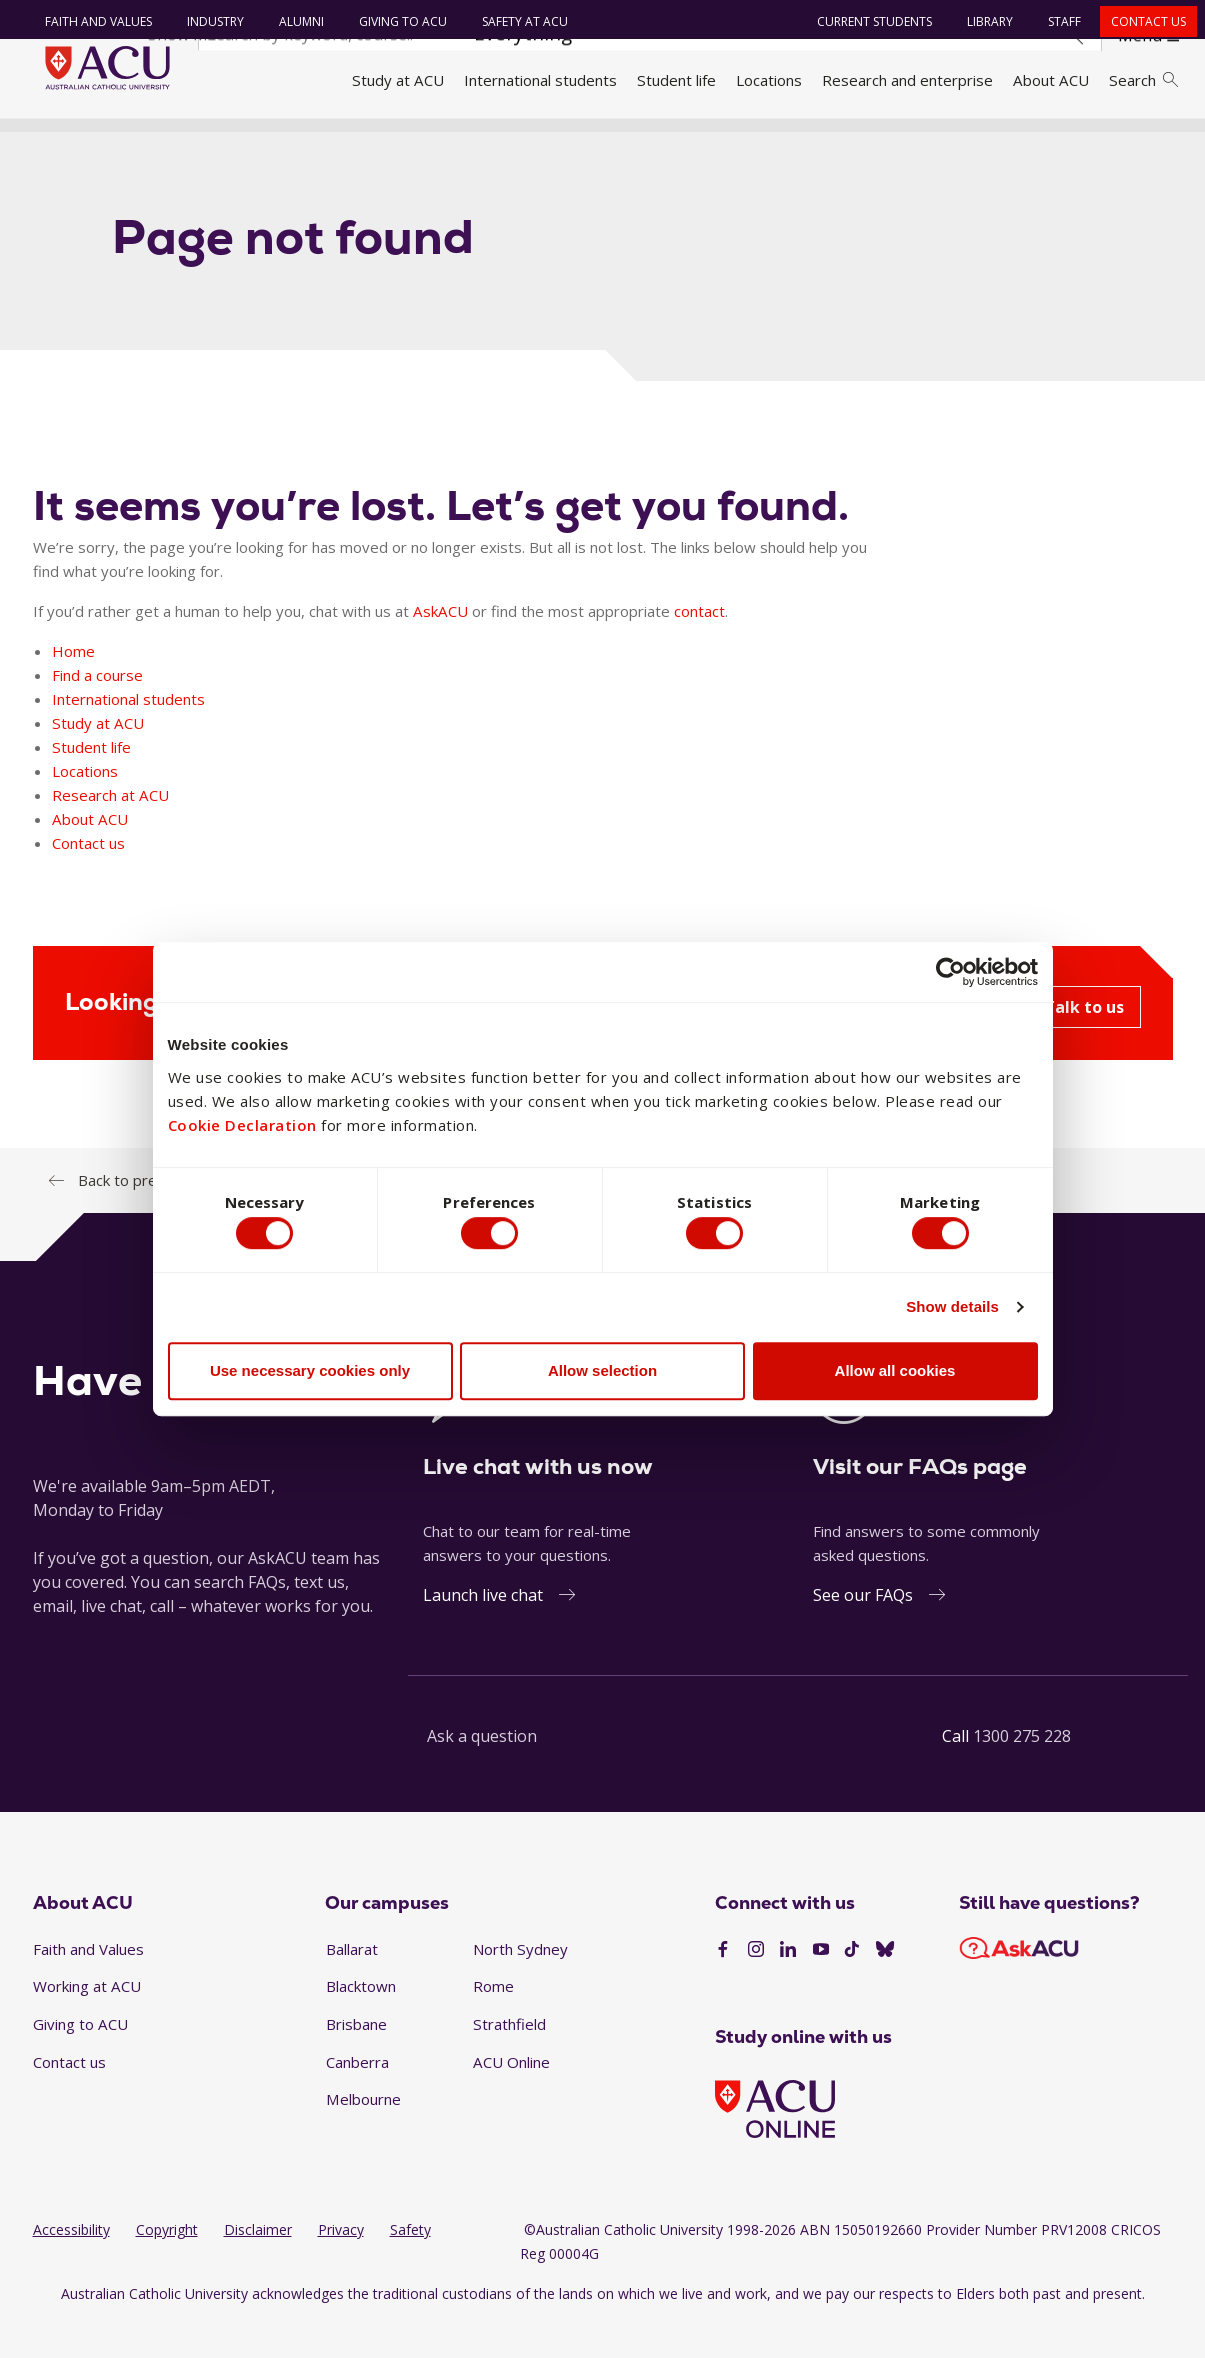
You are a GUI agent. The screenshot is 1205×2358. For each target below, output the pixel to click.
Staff (1056, 21)
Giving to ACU (395, 21)
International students (540, 80)
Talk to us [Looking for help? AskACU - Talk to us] (1084, 1042)
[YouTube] (821, 1986)
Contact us (1140, 21)
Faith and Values (90, 21)
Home (60, 143)
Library (982, 21)
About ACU (1051, 80)
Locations (769, 80)
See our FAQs (863, 1630)
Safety (410, 2265)
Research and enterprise (907, 80)
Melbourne (363, 2135)
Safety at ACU (517, 21)
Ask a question (482, 1771)
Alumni (293, 21)
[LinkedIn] (788, 1986)
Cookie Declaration (242, 1120)
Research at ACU (110, 830)
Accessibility (71, 2265)
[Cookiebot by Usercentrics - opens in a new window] (950, 968)
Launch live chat (483, 1630)
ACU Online (511, 2097)
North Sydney (520, 1984)
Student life (676, 80)
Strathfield (509, 2060)
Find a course (97, 710)
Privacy (341, 2265)
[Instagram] (756, 1986)
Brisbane (356, 2060)
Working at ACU (87, 2022)
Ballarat (352, 1984)
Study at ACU (398, 80)
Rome (493, 2022)
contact (699, 646)
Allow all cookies (895, 1374)
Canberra (357, 2097)
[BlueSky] (885, 1986)
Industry (207, 21)
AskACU (440, 646)
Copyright (167, 2265)
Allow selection (602, 1374)
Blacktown (361, 2022)
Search (1143, 80)
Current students (866, 21)
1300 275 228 (1022, 1771)
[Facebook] (723, 1986)
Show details (952, 1311)
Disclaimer (258, 2265)
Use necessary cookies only (310, 1374)
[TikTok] (852, 1986)
